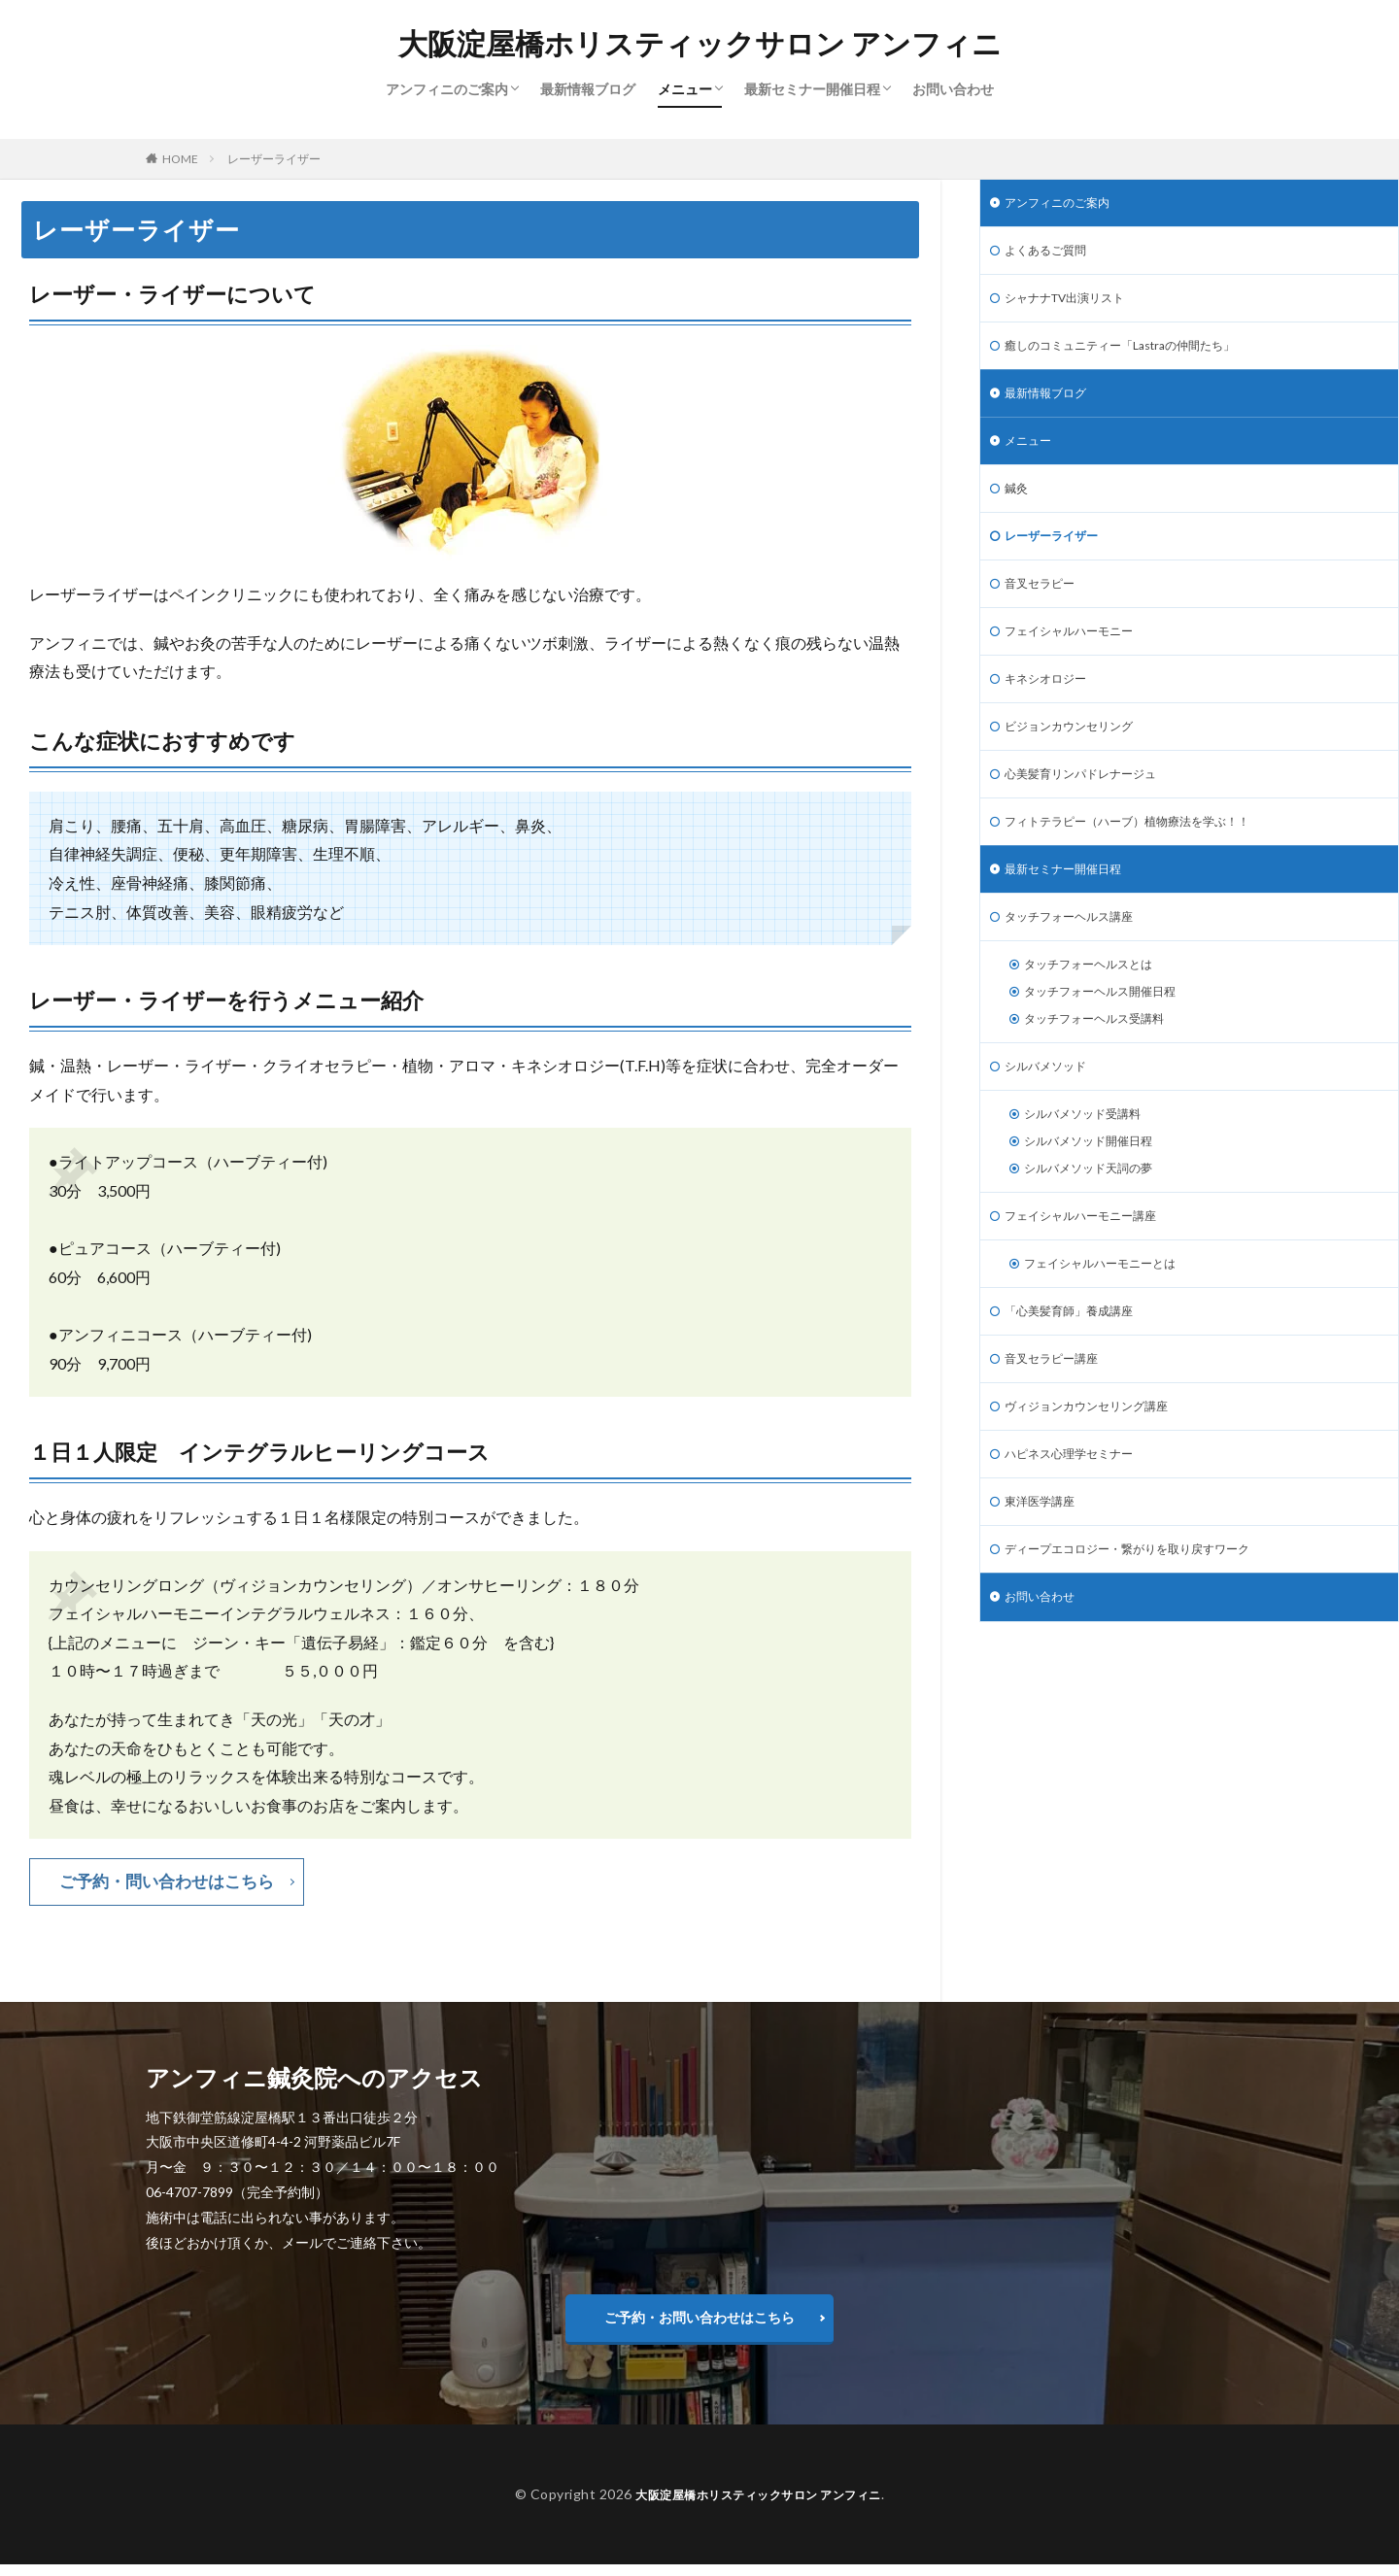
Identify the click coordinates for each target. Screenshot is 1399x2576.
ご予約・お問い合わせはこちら (699, 2323)
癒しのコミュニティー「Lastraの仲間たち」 (1139, 356)
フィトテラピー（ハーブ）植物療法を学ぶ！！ (1147, 861)
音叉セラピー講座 (1059, 1436)
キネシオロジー (1052, 709)
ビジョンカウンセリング (1079, 760)
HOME (180, 159)
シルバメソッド (1052, 1123)
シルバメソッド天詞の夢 (1099, 1234)
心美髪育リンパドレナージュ (1093, 810)
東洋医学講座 (1045, 1587)
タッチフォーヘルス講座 (1079, 962)
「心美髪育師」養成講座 (1079, 1385)
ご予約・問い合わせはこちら (173, 1882)
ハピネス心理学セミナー (1079, 1537)
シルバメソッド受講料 (1092, 1174)
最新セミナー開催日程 (812, 89)
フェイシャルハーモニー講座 (1093, 1284)
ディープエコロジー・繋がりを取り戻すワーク (1147, 1638)
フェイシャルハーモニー (1079, 659)
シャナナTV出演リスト (1075, 305)
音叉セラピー (1045, 608)
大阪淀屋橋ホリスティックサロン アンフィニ (700, 43)
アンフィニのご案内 (447, 89)
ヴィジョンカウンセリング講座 (1100, 1486)
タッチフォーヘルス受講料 (1105, 1073)
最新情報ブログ (587, 89)
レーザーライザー (274, 159)
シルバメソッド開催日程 (1099, 1204)
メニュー (685, 89)
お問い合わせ (953, 89)
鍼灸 (1018, 507)
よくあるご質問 (1052, 255)
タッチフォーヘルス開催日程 (1112, 1042)
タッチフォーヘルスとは (1099, 1012)
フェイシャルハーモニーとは (1112, 1335)
